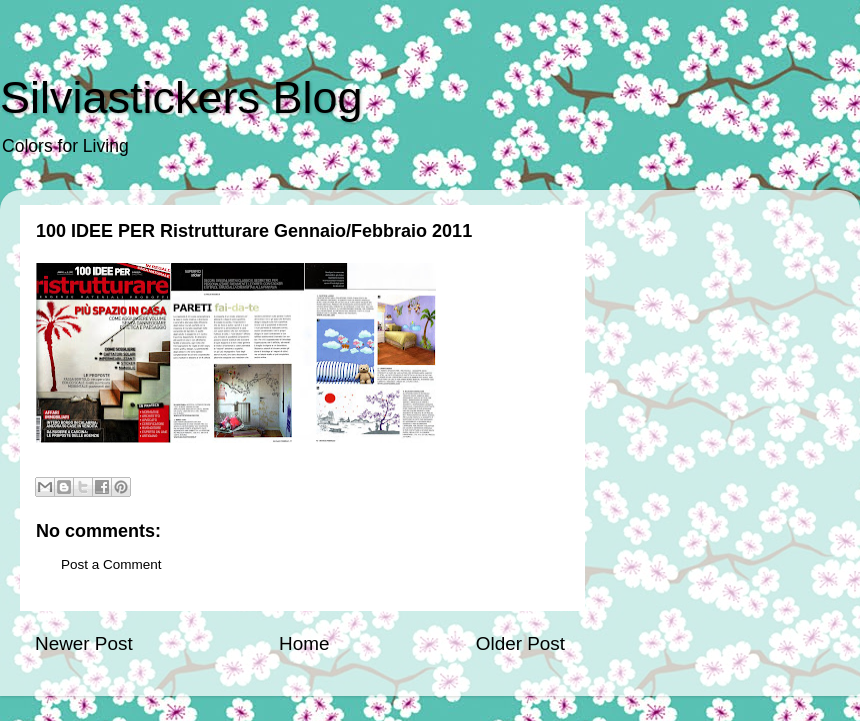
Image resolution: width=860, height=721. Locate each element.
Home (304, 643)
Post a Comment (111, 564)
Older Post (520, 643)
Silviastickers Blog (181, 97)
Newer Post (84, 643)
